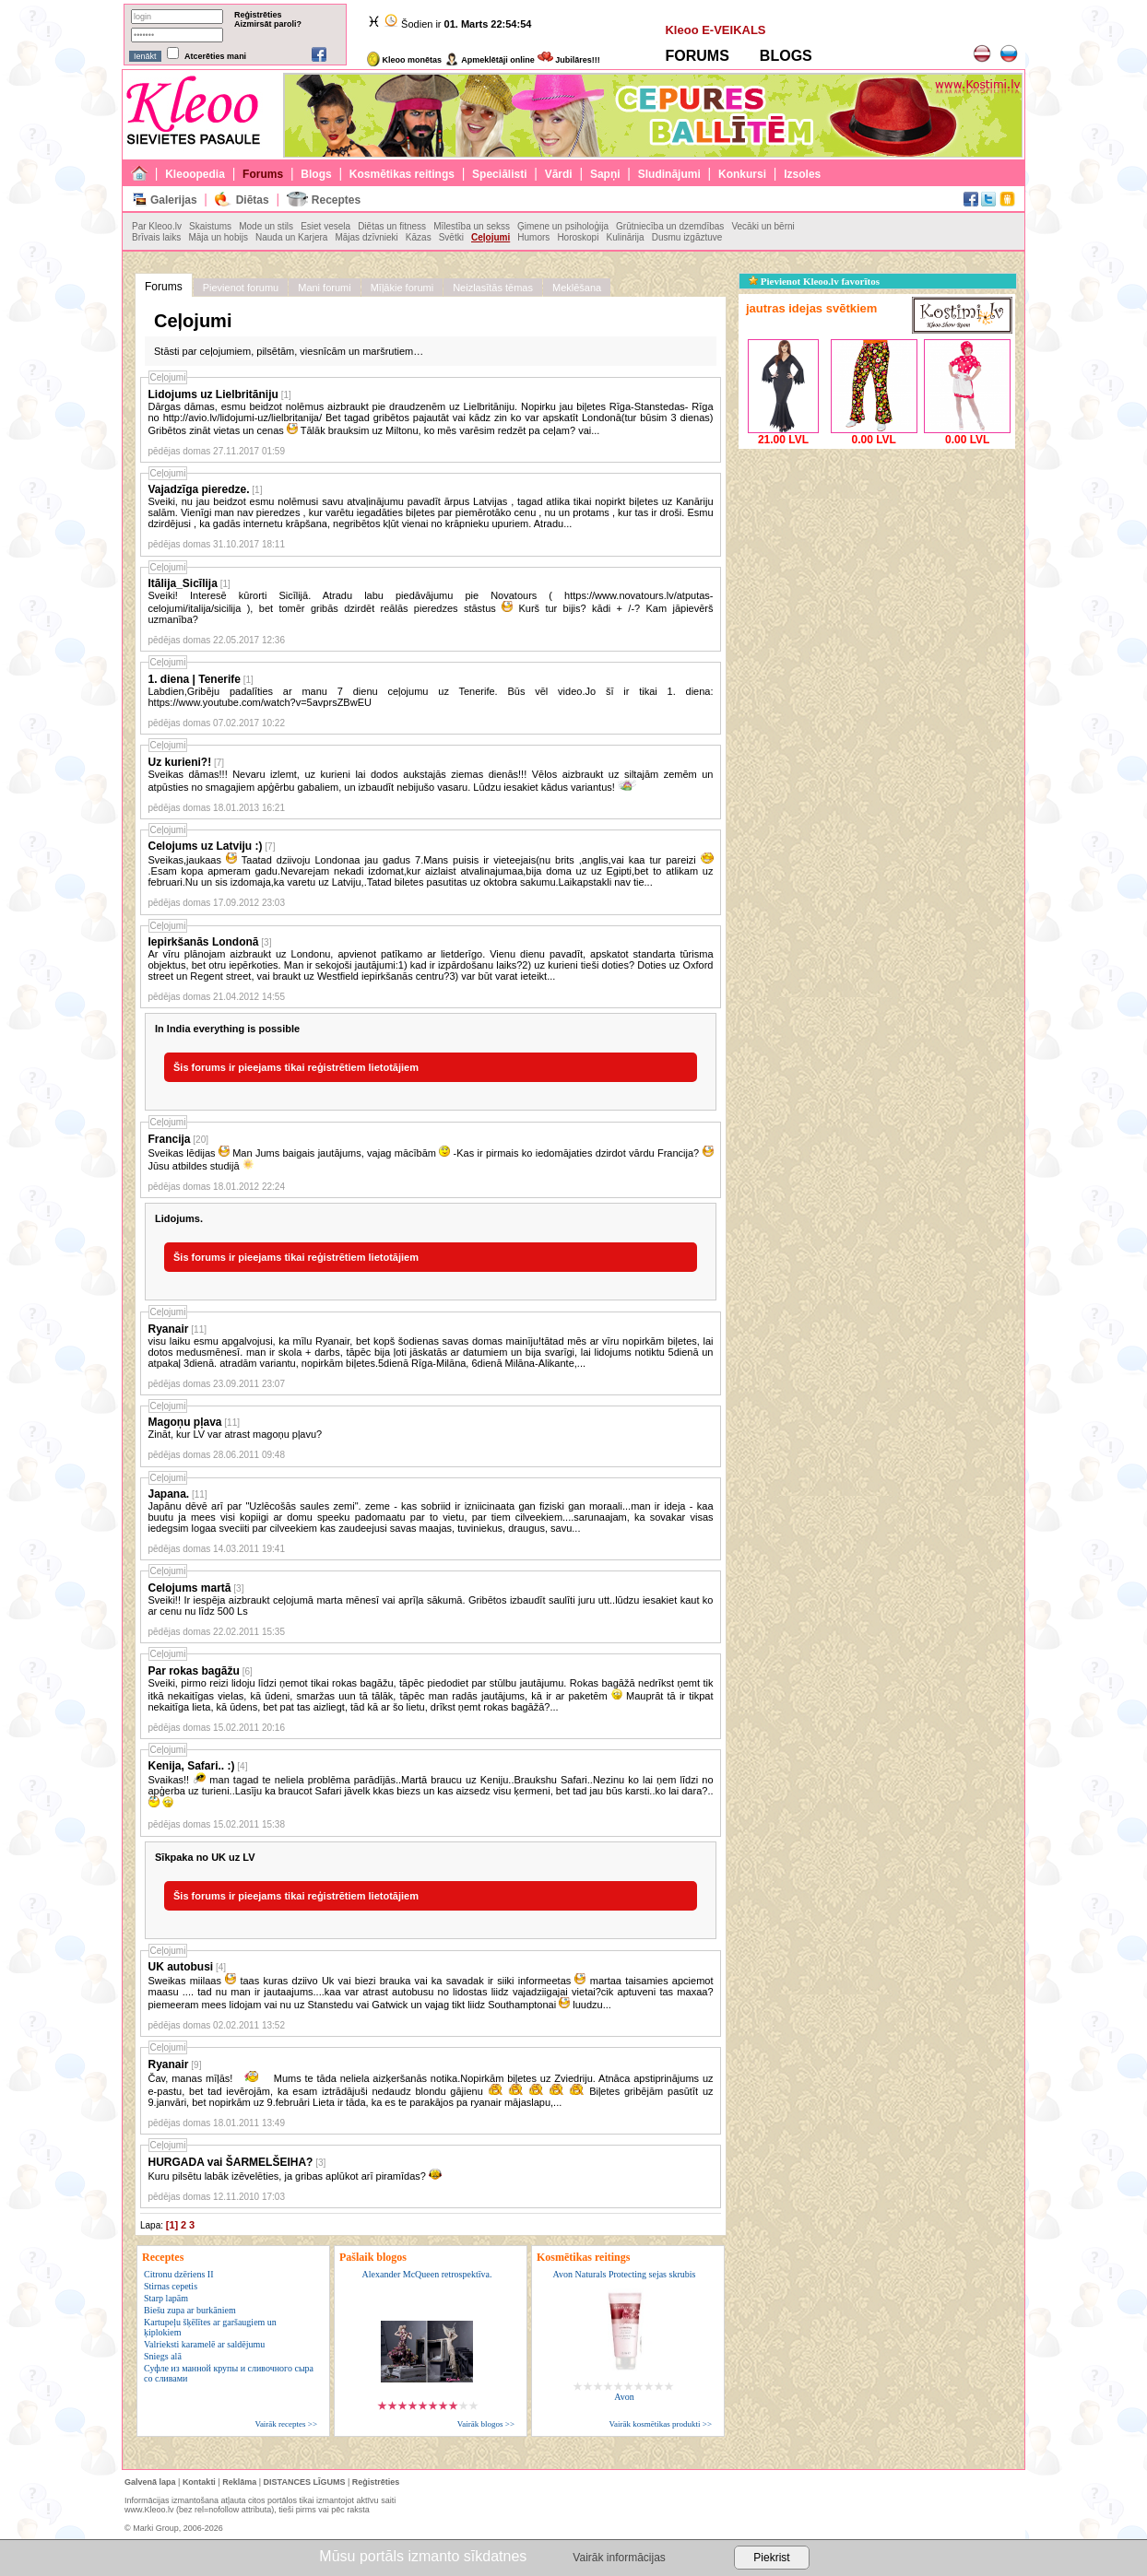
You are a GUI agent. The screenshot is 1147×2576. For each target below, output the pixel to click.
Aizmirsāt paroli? (268, 24)
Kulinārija (625, 237)
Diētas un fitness (392, 226)
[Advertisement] (877, 568)
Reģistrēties (258, 14)
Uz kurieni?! (180, 762)
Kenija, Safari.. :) (191, 1765)
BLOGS (786, 56)
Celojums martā (189, 1588)
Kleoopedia (195, 174)
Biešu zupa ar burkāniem (190, 2310)
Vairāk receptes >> (285, 2424)
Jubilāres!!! (569, 60)
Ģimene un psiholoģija (563, 226)
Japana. (169, 1494)
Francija (169, 1139)
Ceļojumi (490, 237)
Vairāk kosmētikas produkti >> (660, 2424)
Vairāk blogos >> (485, 2424)
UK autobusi (181, 1966)
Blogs (316, 174)
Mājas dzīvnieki (366, 237)
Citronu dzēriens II (179, 2274)
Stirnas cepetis (170, 2286)
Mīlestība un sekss (471, 226)
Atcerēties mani (215, 56)
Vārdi (559, 174)
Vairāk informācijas (619, 2557)
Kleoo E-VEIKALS (715, 30)
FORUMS (696, 56)
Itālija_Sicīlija (183, 583)
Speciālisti (499, 174)
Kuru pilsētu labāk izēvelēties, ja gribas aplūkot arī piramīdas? (295, 2176)
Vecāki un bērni (762, 226)
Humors (533, 237)
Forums (262, 174)
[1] (172, 2224)
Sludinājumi (669, 174)
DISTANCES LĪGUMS (305, 2482)
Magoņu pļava (185, 1422)
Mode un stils (266, 226)
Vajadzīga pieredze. (199, 489)
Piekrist (771, 2557)
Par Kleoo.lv (157, 226)
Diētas (252, 200)
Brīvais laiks (156, 237)
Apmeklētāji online (489, 60)
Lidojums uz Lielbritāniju (213, 394)
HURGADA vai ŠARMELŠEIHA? (230, 2162)
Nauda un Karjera (291, 237)
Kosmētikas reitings (402, 174)
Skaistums (210, 226)
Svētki (451, 237)
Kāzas (419, 237)
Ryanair (168, 1329)
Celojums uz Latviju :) (205, 846)
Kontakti (199, 2482)
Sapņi (605, 174)
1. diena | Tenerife (195, 679)
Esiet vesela (325, 226)
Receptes (336, 200)
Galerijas (173, 200)
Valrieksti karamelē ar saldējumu (204, 2344)
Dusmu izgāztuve (687, 237)
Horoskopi (577, 237)
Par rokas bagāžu (194, 1670)
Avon (623, 2397)
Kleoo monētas (404, 60)
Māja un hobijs (217, 237)
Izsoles (802, 174)
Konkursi (742, 174)
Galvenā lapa (150, 2482)
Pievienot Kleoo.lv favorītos (814, 281)
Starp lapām (166, 2298)
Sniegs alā (163, 2356)
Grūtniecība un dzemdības (670, 226)
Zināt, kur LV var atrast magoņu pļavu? (235, 1434)
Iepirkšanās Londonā (203, 941)
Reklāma (239, 2482)
